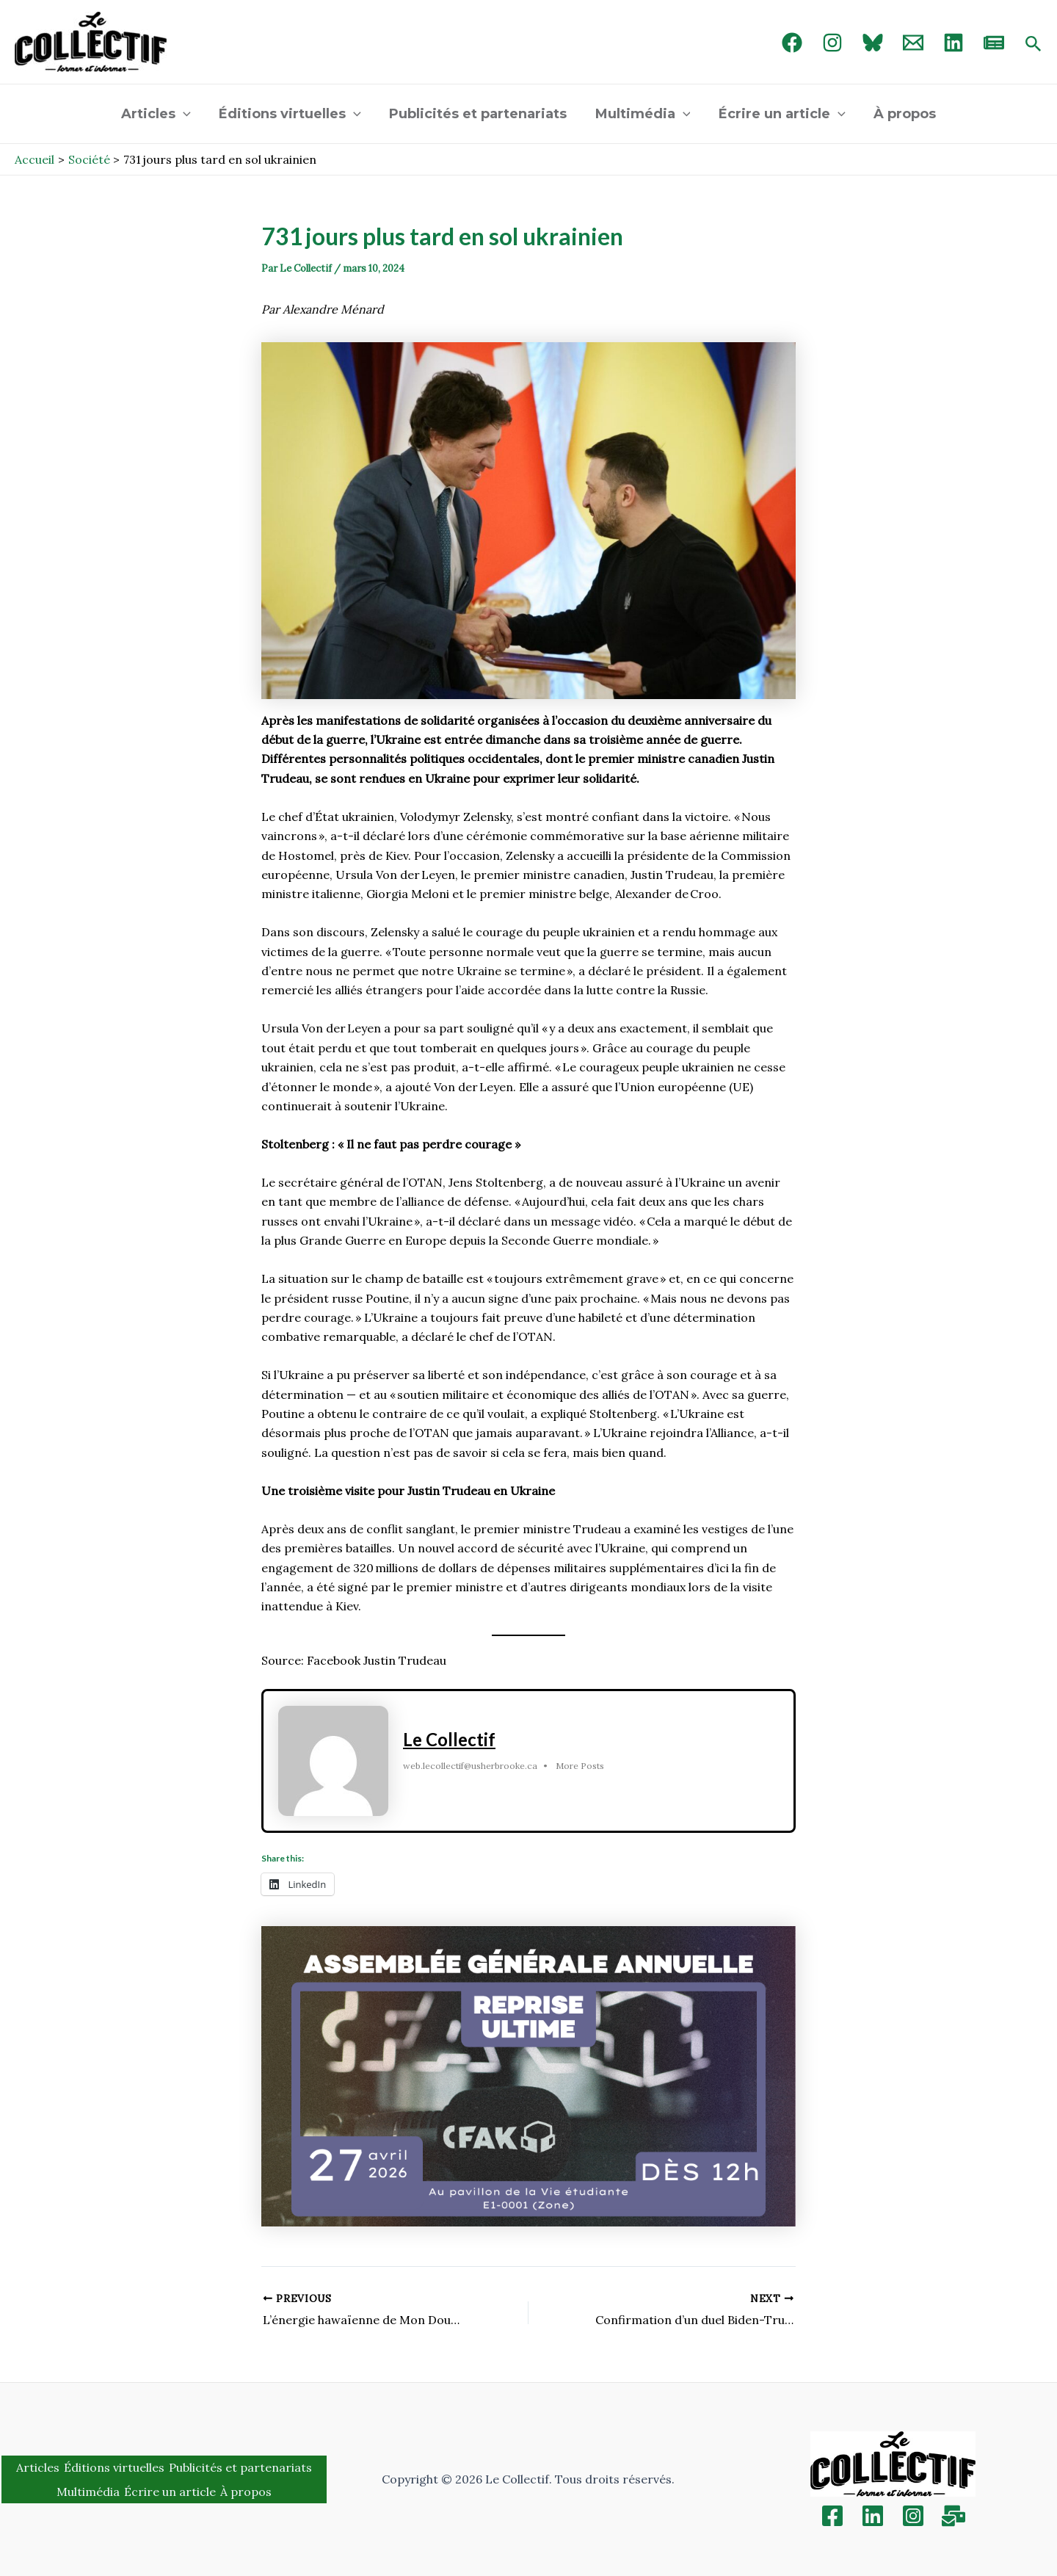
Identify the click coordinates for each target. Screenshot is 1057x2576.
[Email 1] (913, 42)
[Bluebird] (872, 42)
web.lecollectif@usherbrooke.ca (470, 1766)
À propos (900, 114)
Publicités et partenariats (479, 114)
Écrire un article (779, 114)
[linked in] (953, 42)
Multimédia (642, 114)
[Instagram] (832, 42)
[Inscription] (953, 2516)
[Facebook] (792, 42)
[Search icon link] (1033, 44)
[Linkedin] (873, 2516)
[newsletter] (994, 42)
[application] (187, 114)
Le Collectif (449, 1740)
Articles (160, 114)
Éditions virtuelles (293, 114)
